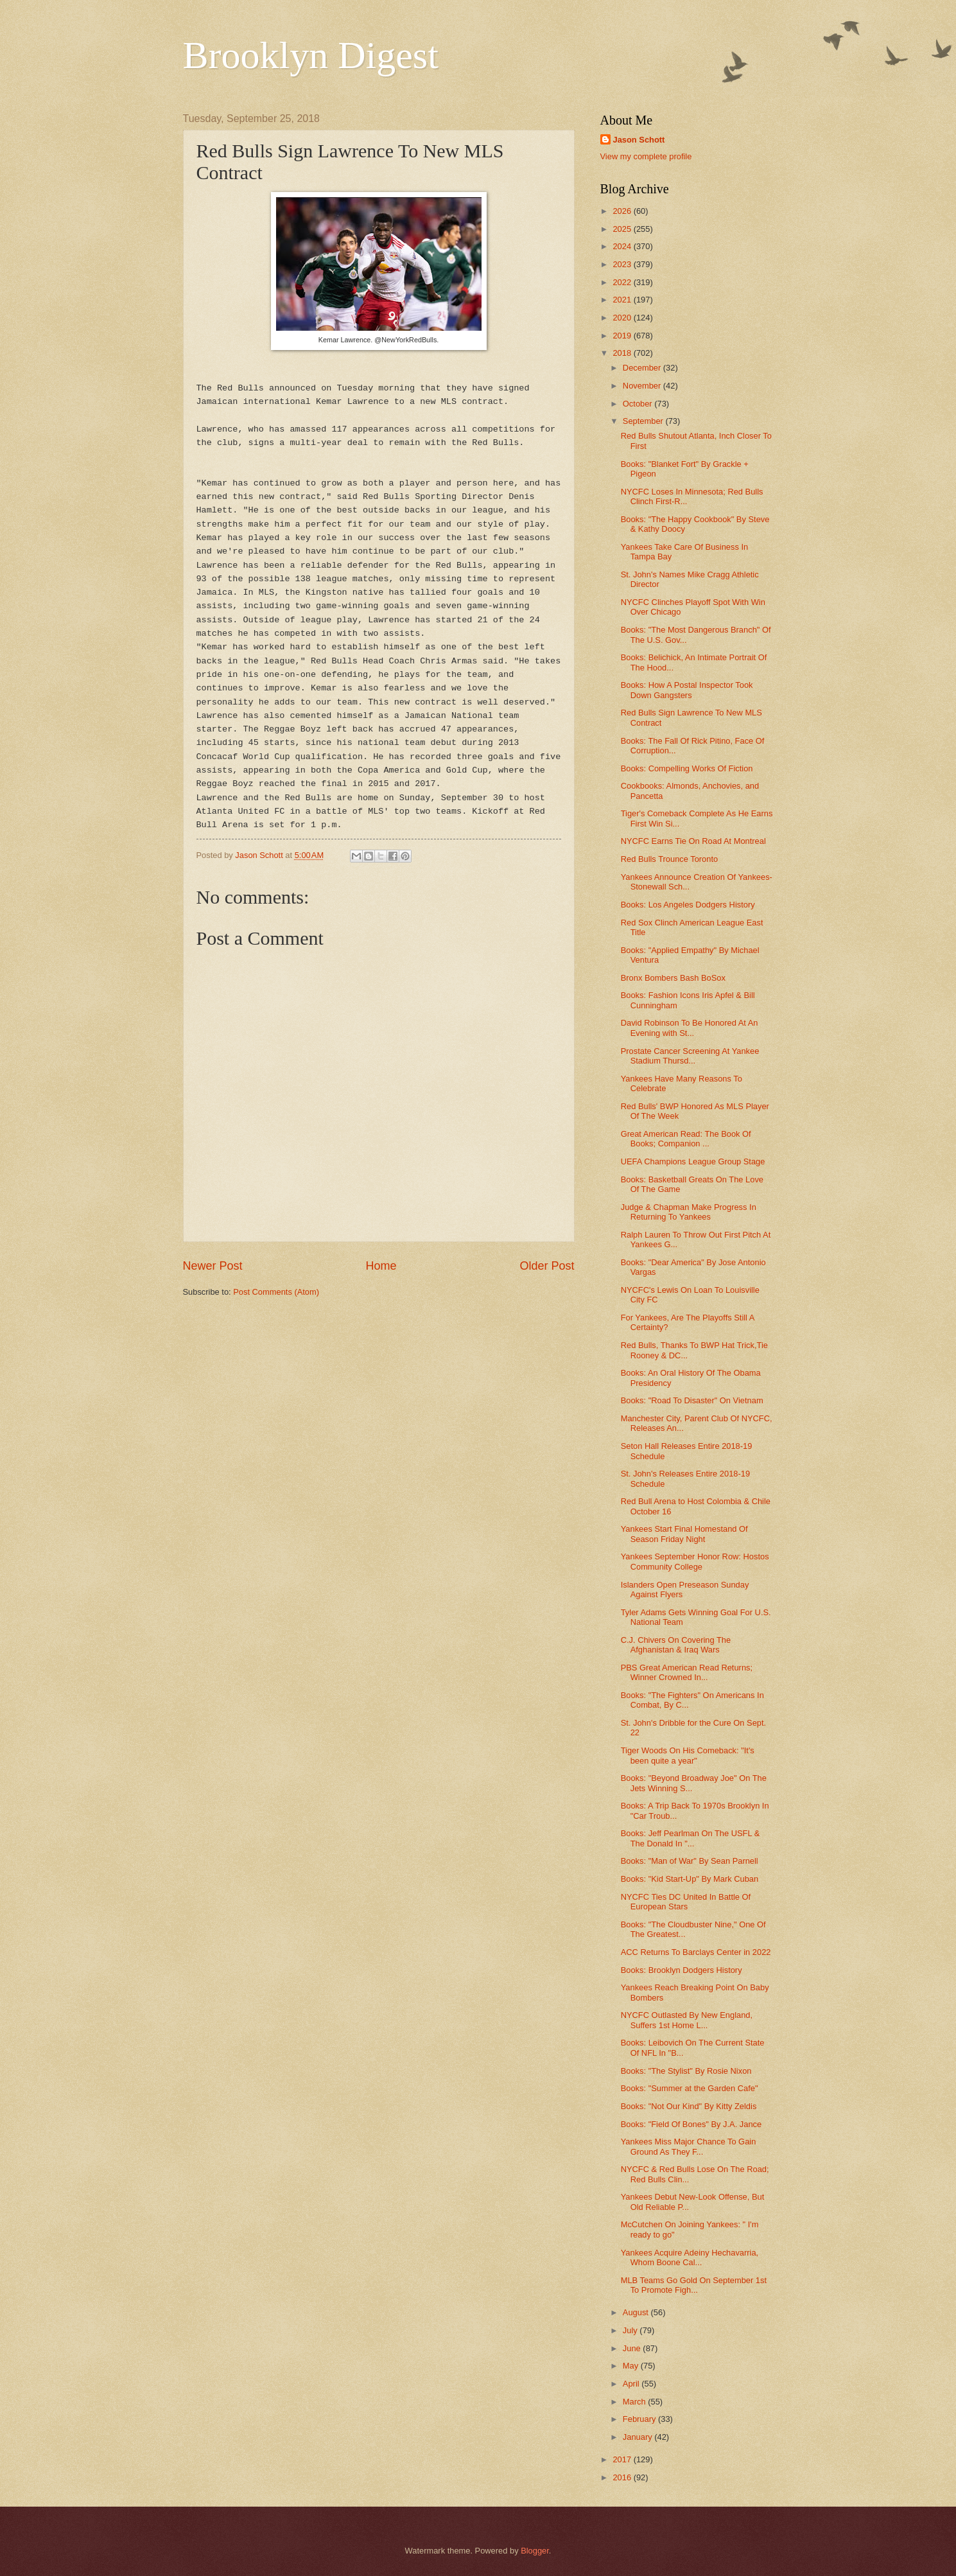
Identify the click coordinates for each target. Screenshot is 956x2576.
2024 (623, 246)
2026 (623, 211)
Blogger (535, 2550)
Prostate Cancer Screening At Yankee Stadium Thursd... (690, 1055)
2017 (623, 2459)
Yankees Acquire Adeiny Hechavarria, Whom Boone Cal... (689, 2257)
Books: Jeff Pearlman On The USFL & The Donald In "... (690, 1838)
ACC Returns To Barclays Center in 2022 (696, 1952)
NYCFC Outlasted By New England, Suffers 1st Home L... (686, 2019)
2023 (623, 264)
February (640, 2419)
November (643, 385)
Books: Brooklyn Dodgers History (681, 1970)
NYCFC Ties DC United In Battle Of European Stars (686, 1901)
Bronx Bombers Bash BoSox (673, 978)
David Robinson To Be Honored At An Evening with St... (689, 1027)
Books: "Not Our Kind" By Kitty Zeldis (689, 2106)
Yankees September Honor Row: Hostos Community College (695, 1561)
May (632, 2365)
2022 (623, 282)
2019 (623, 335)
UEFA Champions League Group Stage (693, 1161)
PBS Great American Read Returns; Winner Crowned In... (686, 1672)
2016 (623, 2477)
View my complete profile (646, 156)
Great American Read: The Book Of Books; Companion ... (686, 1138)
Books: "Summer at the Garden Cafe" (689, 2088)
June (633, 2348)
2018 (623, 353)
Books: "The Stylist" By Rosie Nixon (686, 2071)
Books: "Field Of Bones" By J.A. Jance (691, 2124)
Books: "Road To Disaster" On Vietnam (692, 1400)
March (635, 2401)
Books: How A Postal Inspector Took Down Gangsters (687, 689)
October (638, 403)
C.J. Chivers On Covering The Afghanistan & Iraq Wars (676, 1644)
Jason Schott (639, 140)
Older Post (546, 1265)
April (632, 2383)
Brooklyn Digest (311, 55)
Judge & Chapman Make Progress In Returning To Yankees (688, 1212)
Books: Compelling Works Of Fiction (687, 768)
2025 (623, 229)
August (637, 2312)
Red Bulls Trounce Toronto (669, 859)
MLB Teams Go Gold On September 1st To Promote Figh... (694, 2285)
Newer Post (213, 1265)
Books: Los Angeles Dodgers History (688, 904)
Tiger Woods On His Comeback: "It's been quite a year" (687, 1755)
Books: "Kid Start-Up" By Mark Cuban (690, 1879)
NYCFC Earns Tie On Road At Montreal (693, 841)
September (644, 421)
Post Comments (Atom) (276, 1292)
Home (380, 1265)
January (638, 2437)
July (631, 2330)
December (643, 367)
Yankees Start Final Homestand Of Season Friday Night (684, 1533)
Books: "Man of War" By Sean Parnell (689, 1861)
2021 (623, 299)
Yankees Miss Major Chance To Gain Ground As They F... (688, 2146)
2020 (623, 317)
